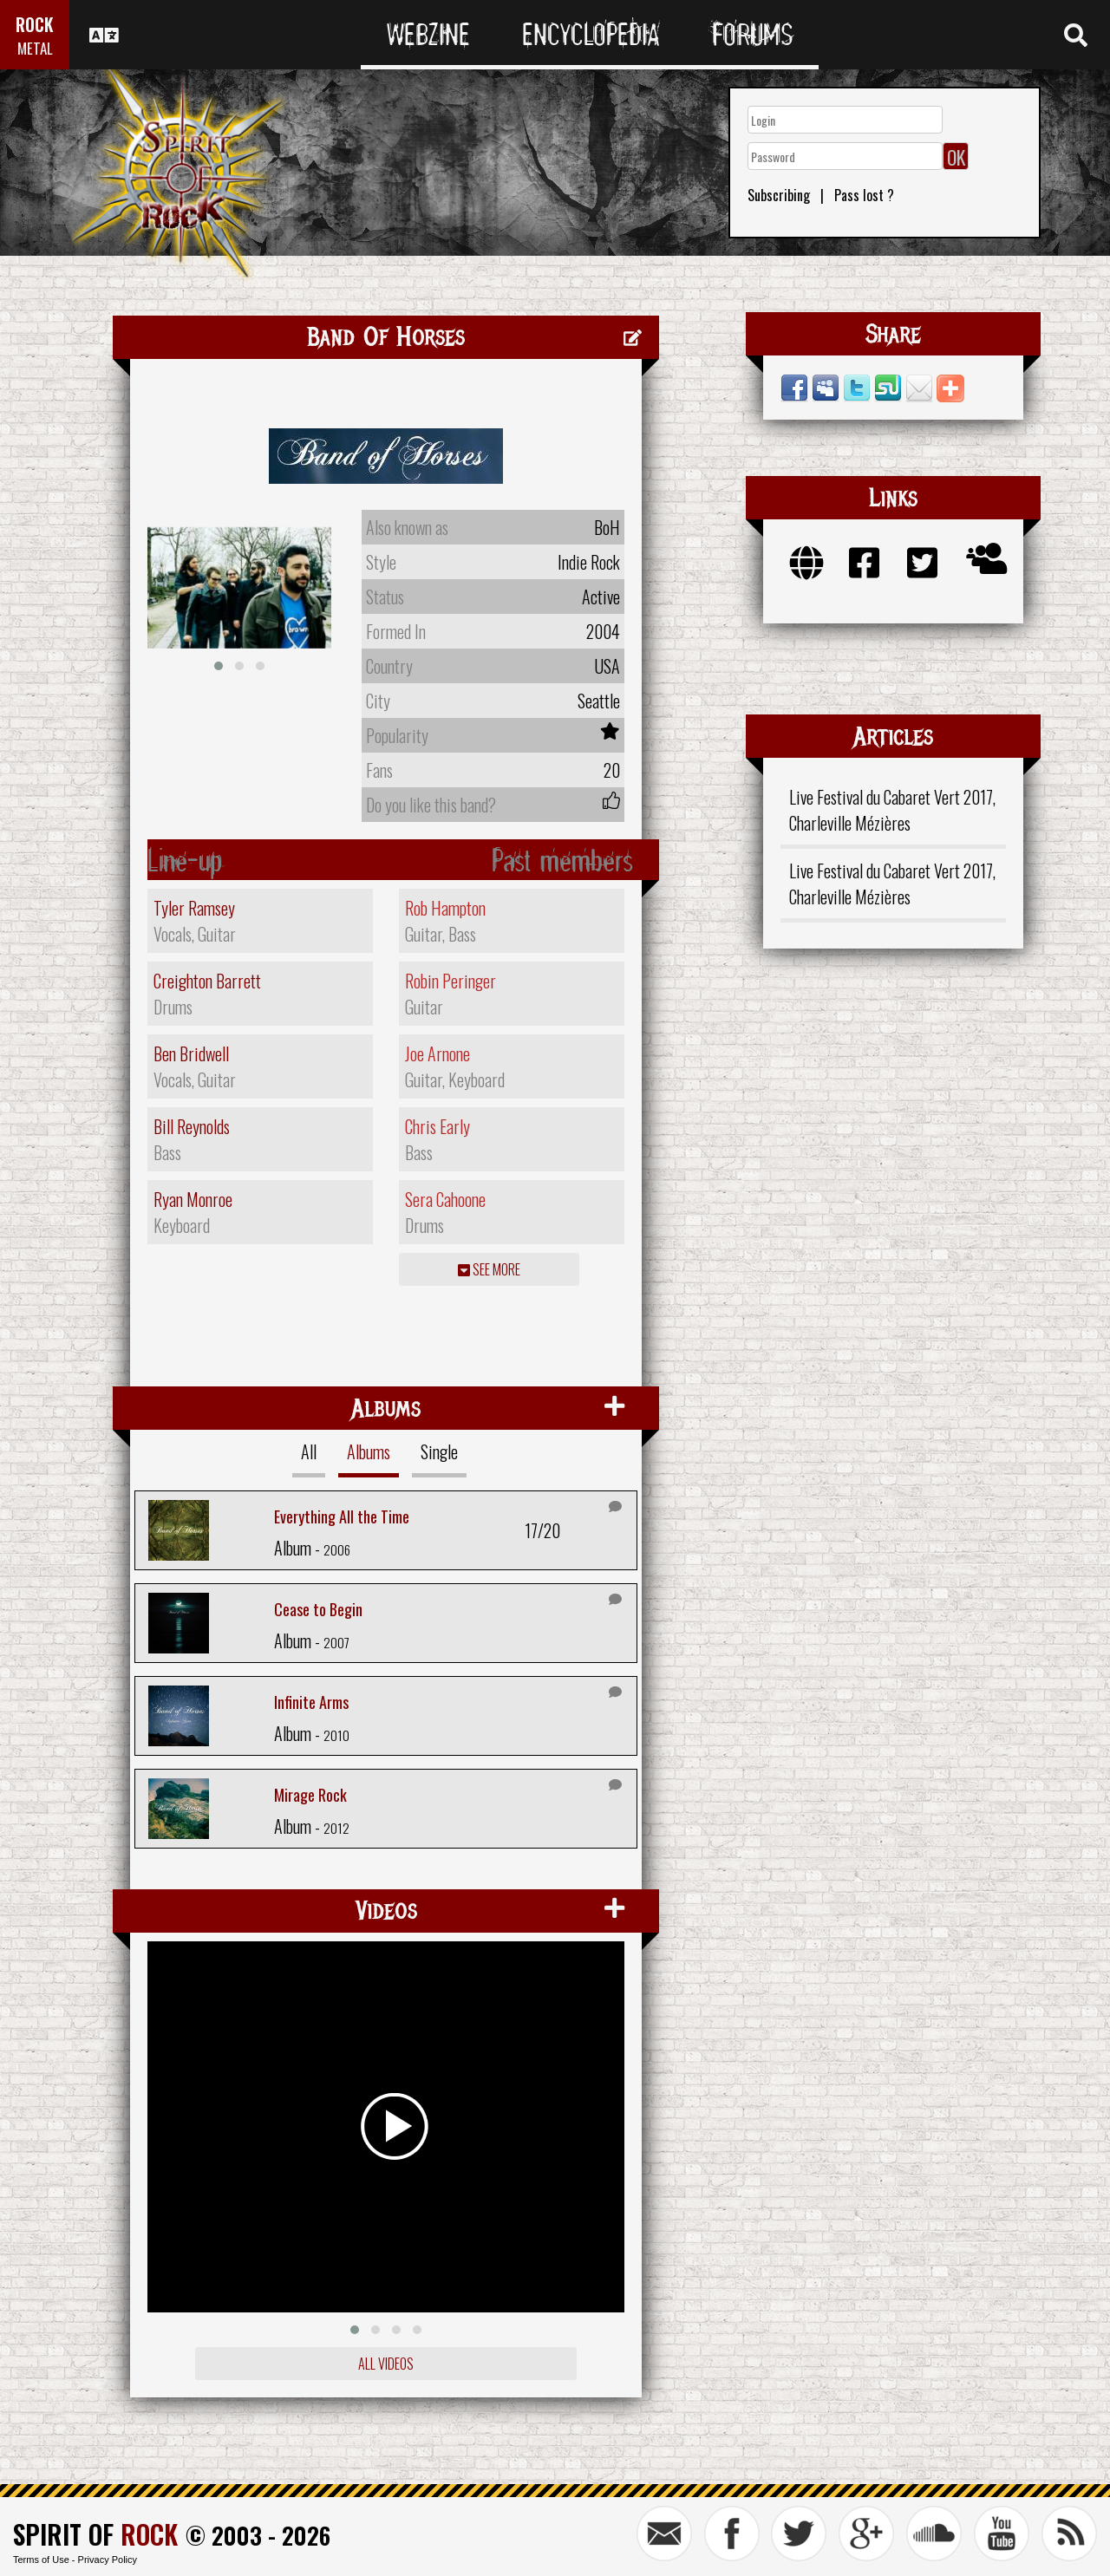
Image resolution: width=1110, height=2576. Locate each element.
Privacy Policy (107, 2559)
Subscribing (779, 195)
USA (607, 666)
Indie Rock (589, 562)
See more (489, 1269)
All (309, 1451)
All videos (386, 2363)
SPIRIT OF (95, 2533)
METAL (35, 48)
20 (612, 770)
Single (439, 1451)
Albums (368, 1451)
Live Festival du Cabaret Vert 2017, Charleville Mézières (892, 810)
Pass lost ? (864, 195)
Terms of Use (41, 2559)
